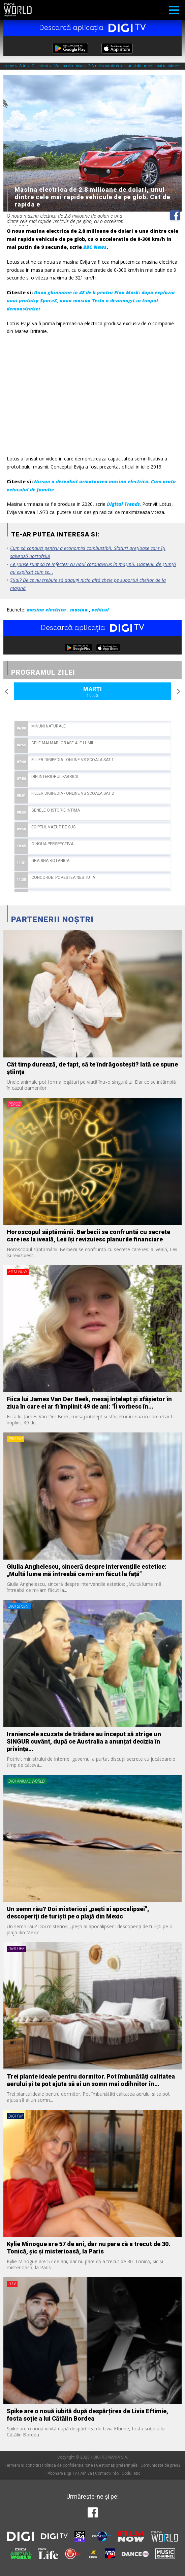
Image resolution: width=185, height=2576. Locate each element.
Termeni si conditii (22, 2465)
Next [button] (178, 691)
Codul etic (131, 2473)
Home (9, 66)
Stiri (23, 66)
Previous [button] (6, 691)
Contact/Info (107, 2473)
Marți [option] (92, 692)
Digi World (17, 10)
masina (79, 609)
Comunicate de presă (161, 2465)
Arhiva (86, 2473)
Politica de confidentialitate (67, 2465)
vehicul (100, 609)
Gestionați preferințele (116, 2465)
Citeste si (40, 66)
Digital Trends (123, 504)
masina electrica (46, 609)
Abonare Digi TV (62, 2473)
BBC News (94, 247)
